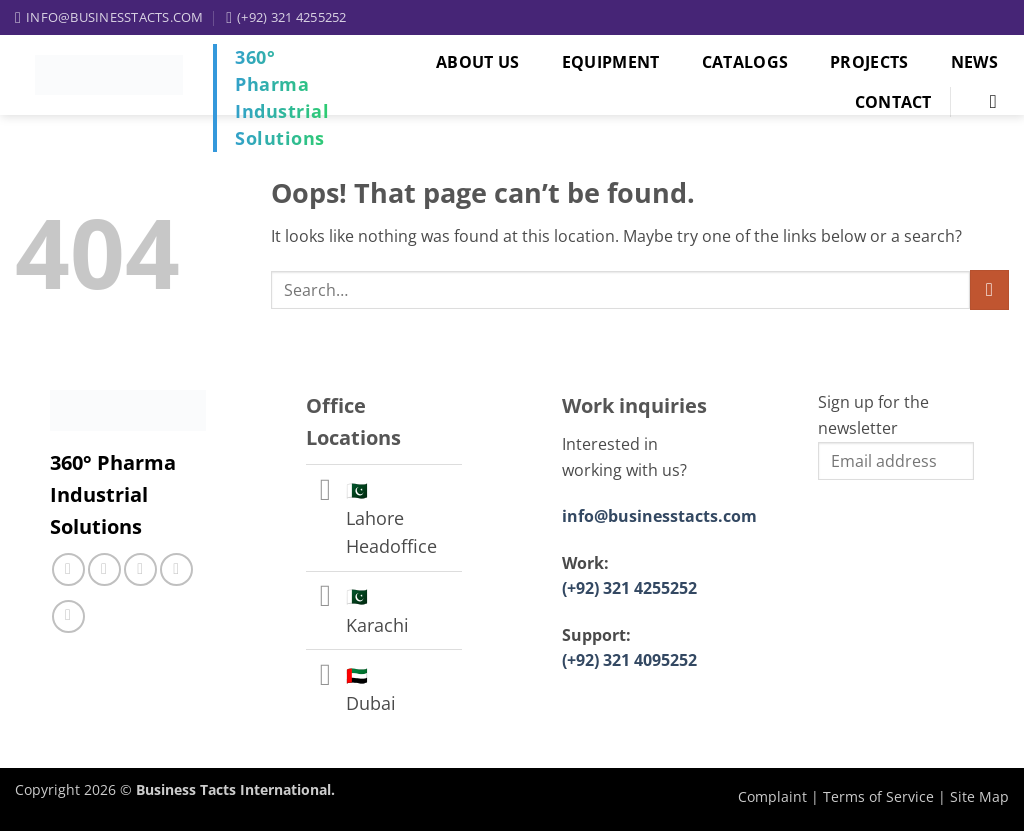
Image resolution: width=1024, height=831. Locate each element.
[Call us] (140, 569)
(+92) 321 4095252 (629, 660)
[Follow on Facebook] (68, 569)
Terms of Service (878, 796)
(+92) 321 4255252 (629, 588)
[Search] (989, 101)
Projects (869, 62)
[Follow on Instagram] (104, 569)
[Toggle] (325, 491)
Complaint (772, 796)
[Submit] (989, 289)
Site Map (979, 796)
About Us (478, 62)
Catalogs (745, 62)
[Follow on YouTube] (68, 616)
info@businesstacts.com (659, 516)
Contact (893, 102)
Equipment (611, 62)
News (974, 62)
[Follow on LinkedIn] (176, 569)
